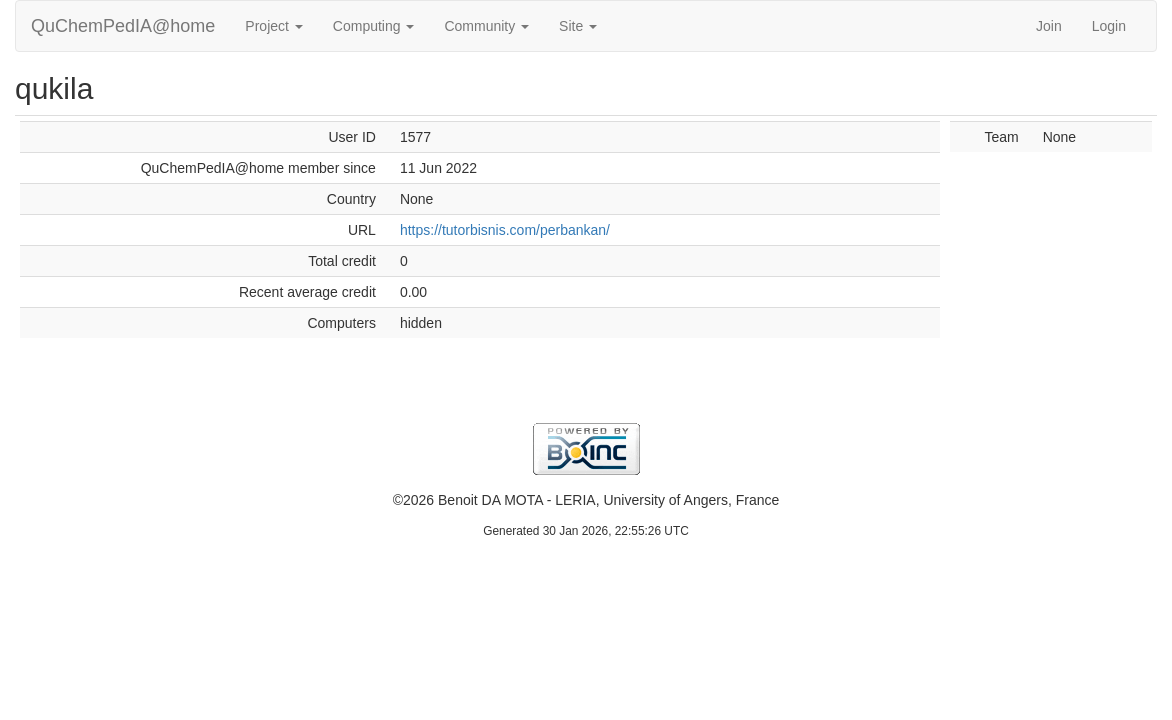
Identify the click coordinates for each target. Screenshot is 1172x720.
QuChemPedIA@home (123, 26)
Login (1109, 26)
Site (578, 26)
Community (486, 26)
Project (273, 26)
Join (1049, 26)
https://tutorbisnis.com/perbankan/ (505, 230)
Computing (374, 26)
